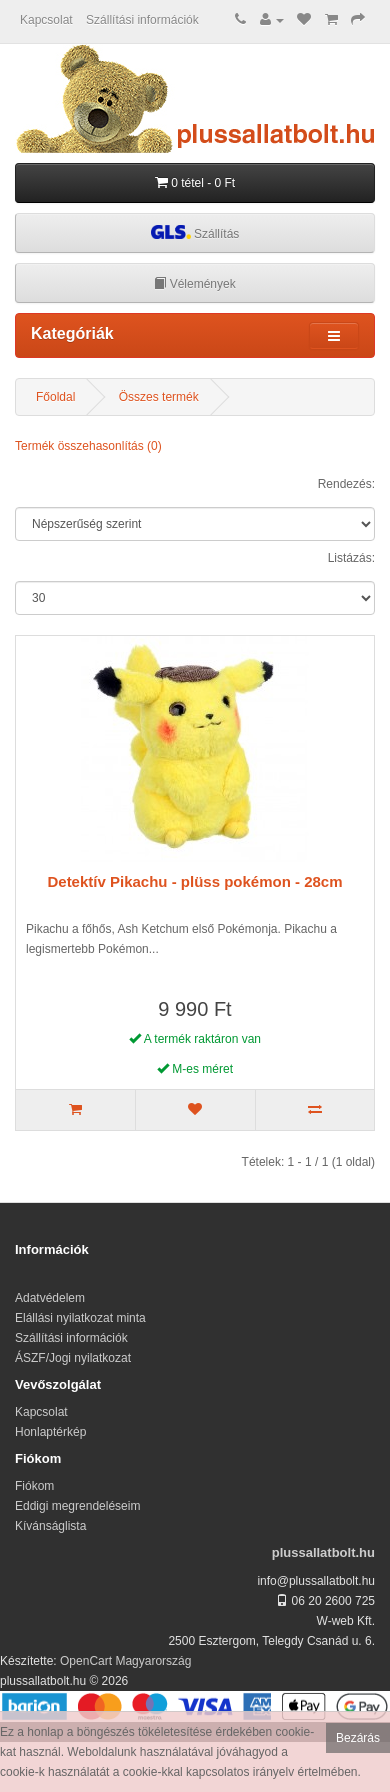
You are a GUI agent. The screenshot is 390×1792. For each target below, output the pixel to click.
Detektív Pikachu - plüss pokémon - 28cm (194, 881)
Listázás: (351, 558)
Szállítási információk (142, 20)
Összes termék (159, 397)
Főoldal (55, 397)
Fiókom (34, 1486)
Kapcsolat (46, 20)
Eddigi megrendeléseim (77, 1506)
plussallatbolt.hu (323, 1552)
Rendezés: (346, 484)
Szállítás (195, 232)
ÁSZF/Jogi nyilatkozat (73, 1358)
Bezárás (358, 1738)
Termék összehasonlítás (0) (88, 446)
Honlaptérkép (50, 1432)
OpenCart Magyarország (125, 1661)
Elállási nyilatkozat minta (80, 1318)
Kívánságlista (50, 1526)
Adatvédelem (50, 1298)
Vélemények (194, 284)
